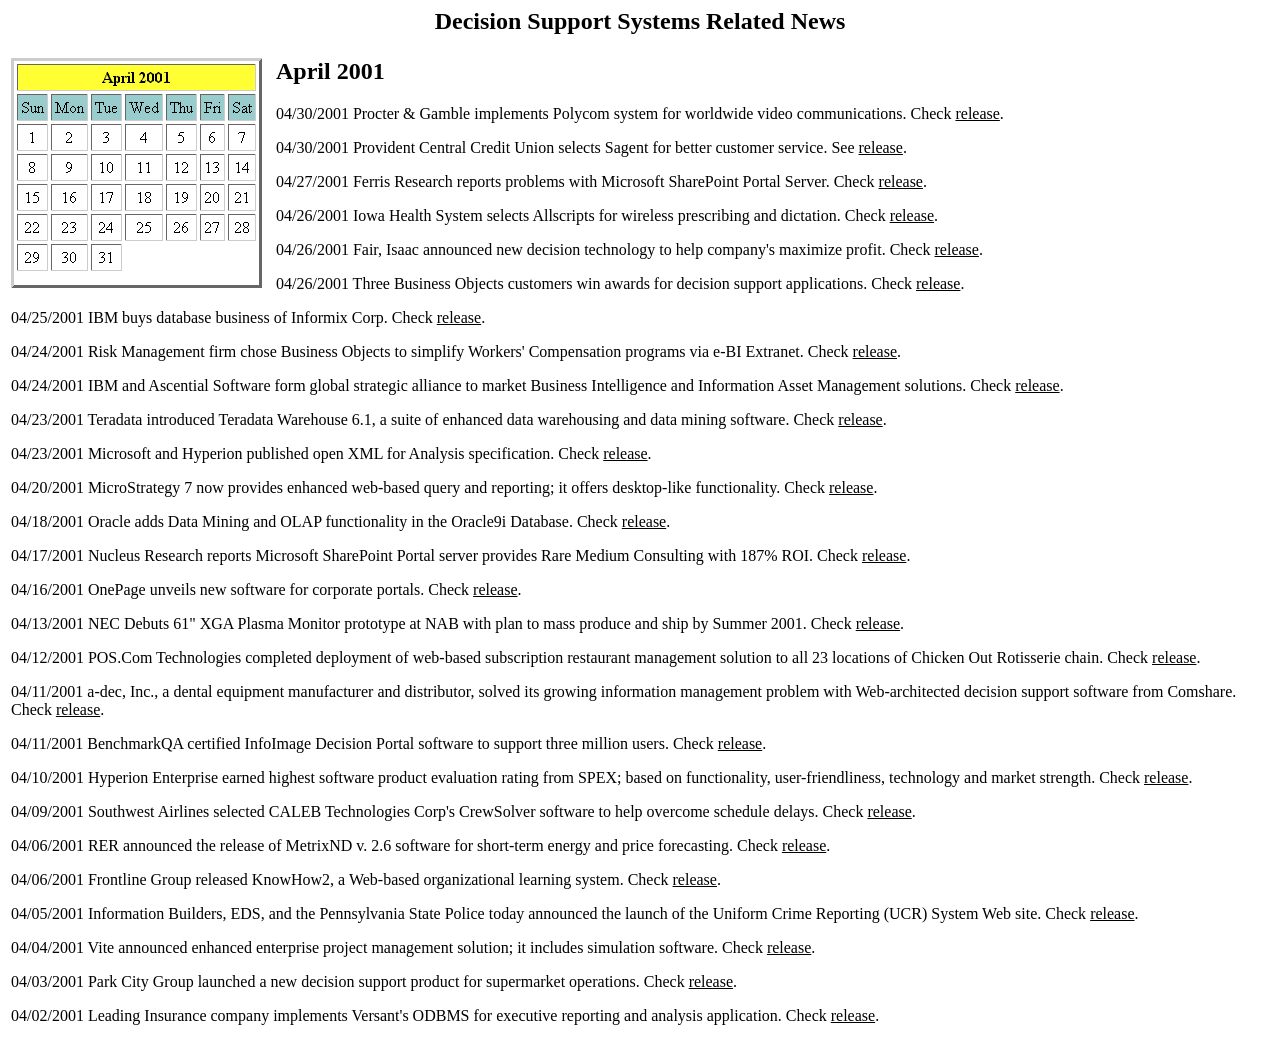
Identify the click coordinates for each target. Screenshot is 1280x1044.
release (977, 113)
